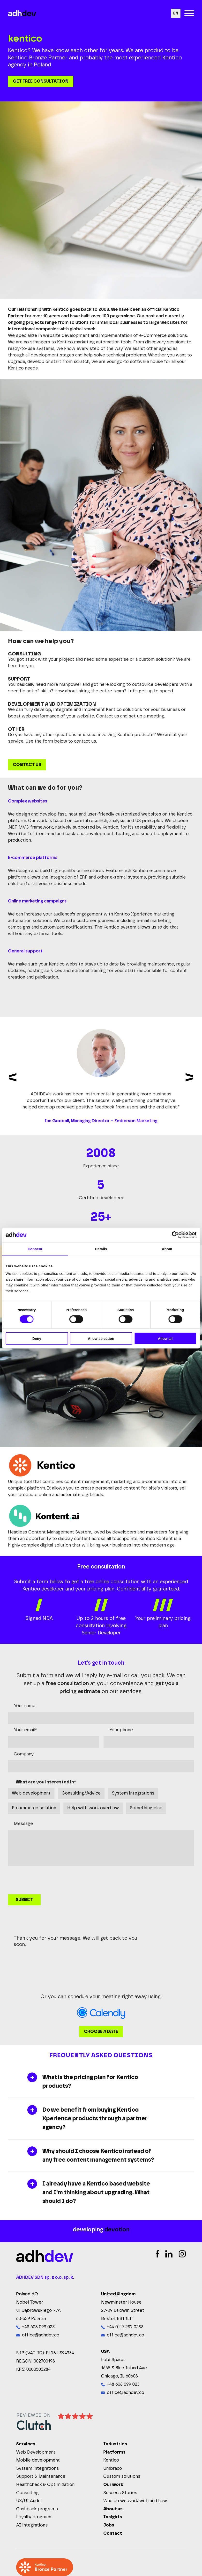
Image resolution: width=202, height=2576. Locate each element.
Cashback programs (37, 2509)
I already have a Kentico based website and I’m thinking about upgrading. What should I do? (96, 2192)
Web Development (35, 2452)
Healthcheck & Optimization (45, 2485)
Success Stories (120, 2493)
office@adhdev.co (40, 2335)
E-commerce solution (34, 1808)
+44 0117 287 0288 (125, 2327)
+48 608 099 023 (38, 2327)
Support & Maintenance (40, 2476)
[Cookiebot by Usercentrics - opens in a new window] (175, 1234)
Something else (146, 1808)
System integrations (133, 1793)
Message (23, 1824)
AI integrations (32, 2525)
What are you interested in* (46, 1782)
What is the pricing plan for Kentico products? (90, 2081)
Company (24, 1754)
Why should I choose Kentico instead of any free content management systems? (98, 2155)
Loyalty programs (34, 2517)
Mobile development (38, 2460)
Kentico (111, 2460)
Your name (24, 1706)
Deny (36, 1338)
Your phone (121, 1730)
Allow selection (101, 1338)
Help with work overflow (93, 1808)
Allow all (165, 1338)
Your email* (25, 1730)
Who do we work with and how (135, 2501)
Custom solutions (121, 2476)
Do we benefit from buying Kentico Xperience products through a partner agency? (95, 2118)
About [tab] (167, 1249)
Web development (31, 1793)
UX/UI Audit (28, 2501)
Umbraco (112, 2468)
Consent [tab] (35, 1249)
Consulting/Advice (81, 1793)
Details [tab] (101, 1249)
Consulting (27, 2493)
